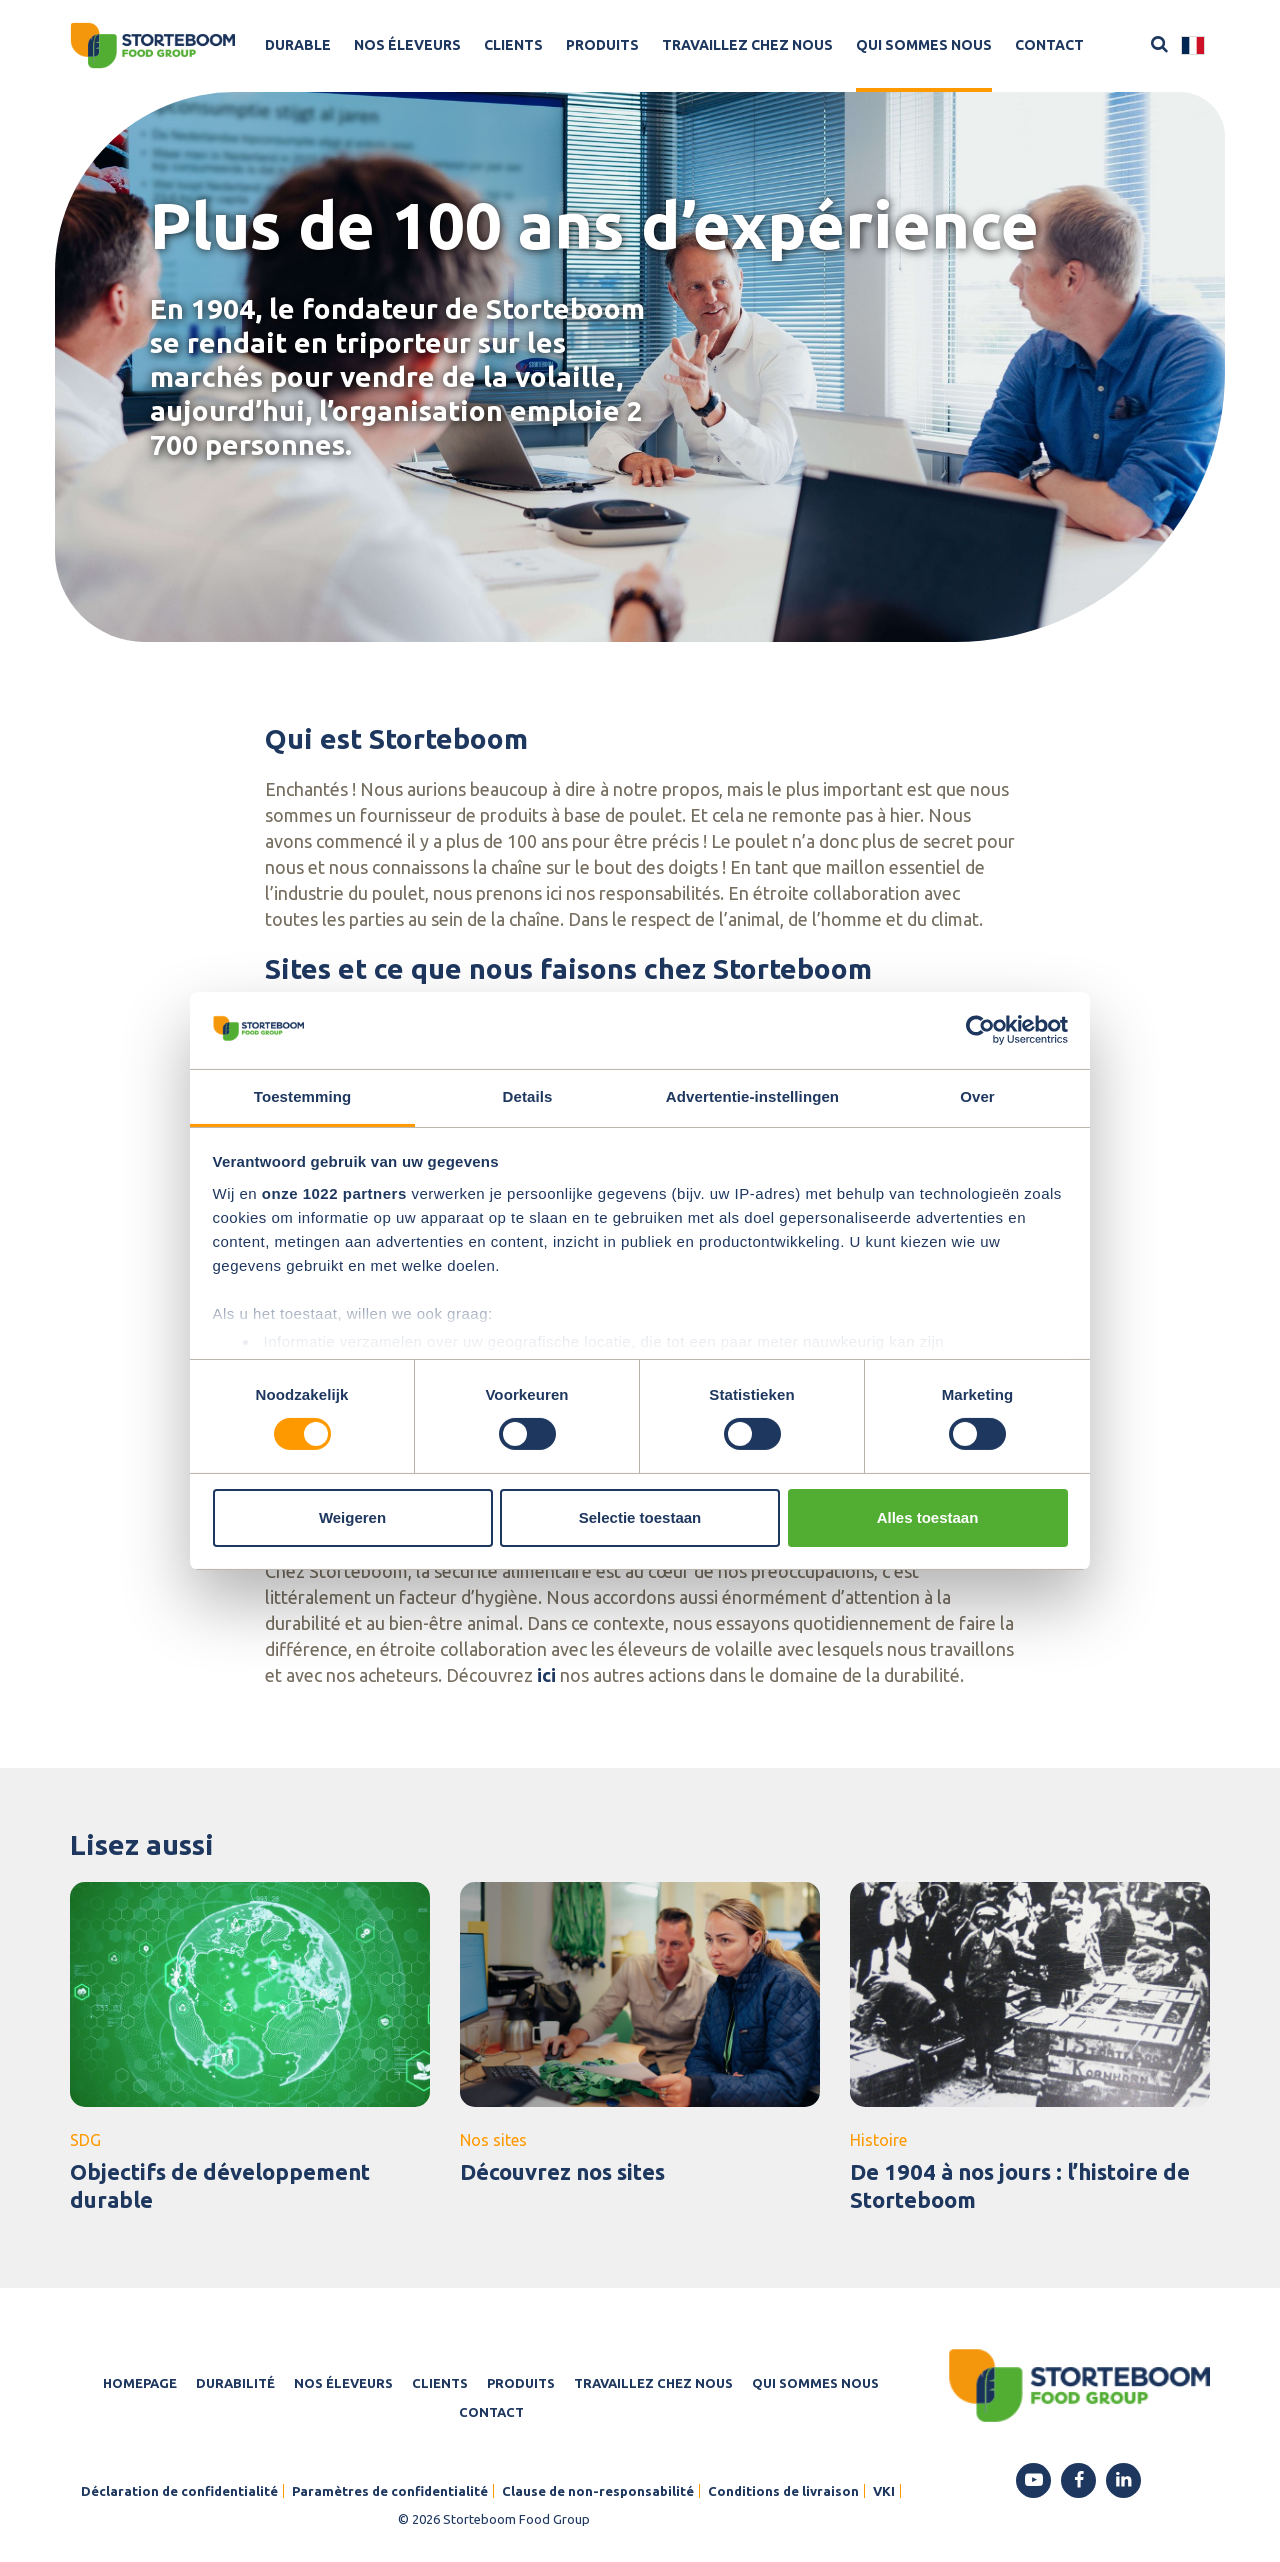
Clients (513, 45)
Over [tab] (977, 1096)
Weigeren (352, 1517)
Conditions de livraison (783, 2491)
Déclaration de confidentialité (179, 2491)
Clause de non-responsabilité (598, 2491)
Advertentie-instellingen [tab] (752, 1096)
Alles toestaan (928, 1517)
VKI (884, 2491)
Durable (298, 45)
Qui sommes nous (924, 45)
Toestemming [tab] (303, 1096)
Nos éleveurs (407, 45)
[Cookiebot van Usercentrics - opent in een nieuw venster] (980, 1030)
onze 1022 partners (334, 1193)
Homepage (140, 2383)
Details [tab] (528, 1096)
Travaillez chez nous (747, 45)
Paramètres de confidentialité (390, 2491)
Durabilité (235, 2383)
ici (546, 1675)
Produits (602, 45)
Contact (1049, 45)
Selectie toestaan (640, 1517)
